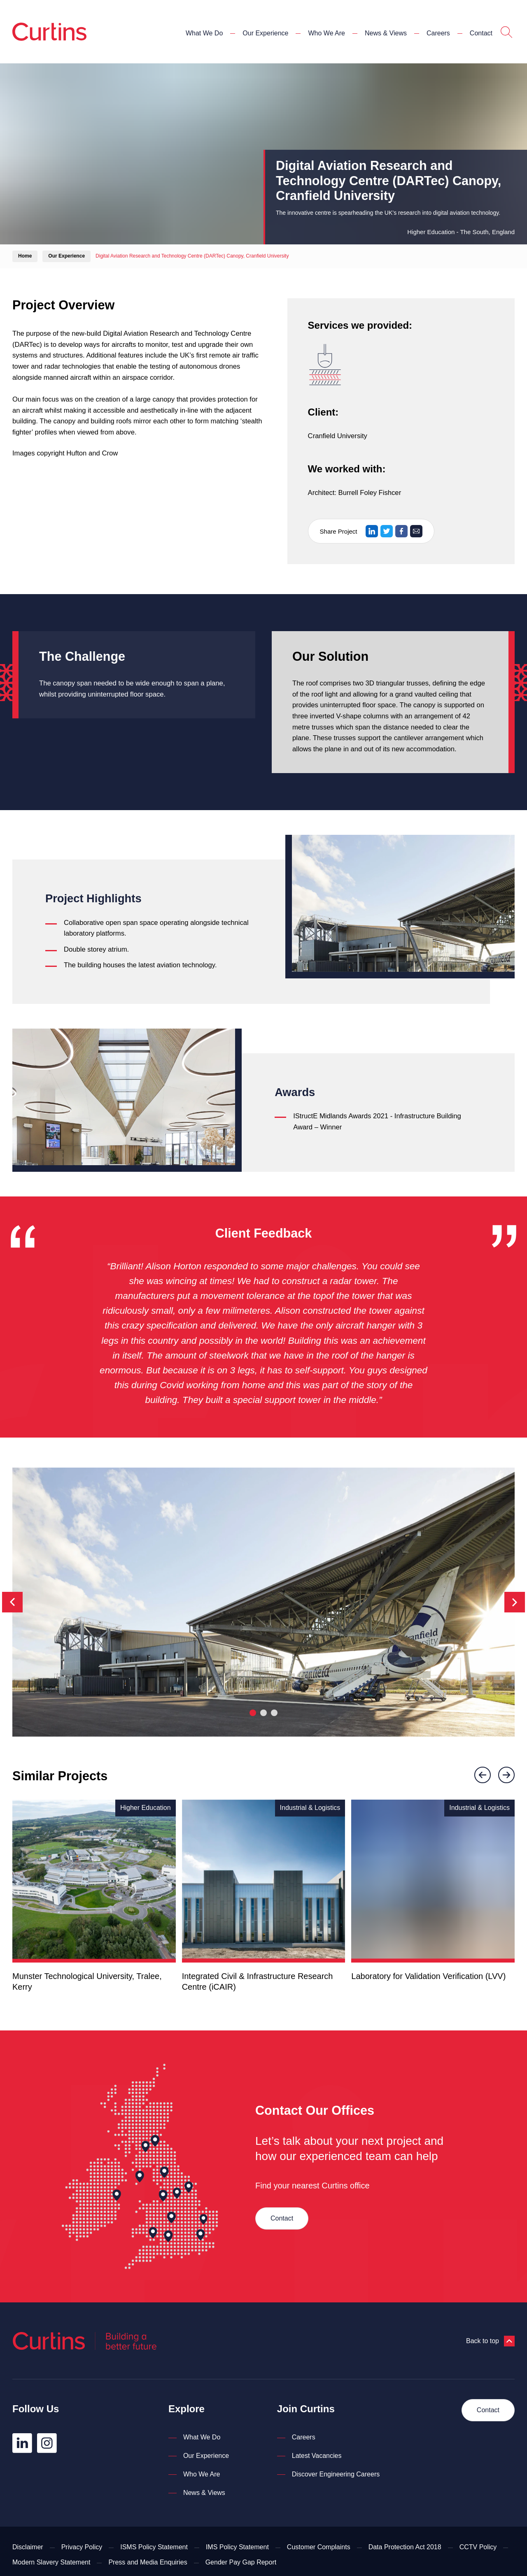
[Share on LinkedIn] (372, 531)
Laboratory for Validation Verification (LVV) (428, 1976)
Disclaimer (27, 2546)
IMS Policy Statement (237, 2546)
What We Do (204, 33)
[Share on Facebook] (401, 531)
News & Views (386, 33)
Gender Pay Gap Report (241, 2562)
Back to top (490, 2341)
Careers (438, 33)
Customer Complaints (318, 2546)
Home (25, 256)
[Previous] (12, 1602)
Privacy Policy (82, 2546)
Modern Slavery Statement (51, 2562)
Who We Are (326, 33)
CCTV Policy (478, 2546)
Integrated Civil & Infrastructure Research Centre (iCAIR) (257, 1981)
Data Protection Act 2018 (404, 2546)
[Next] (514, 1602)
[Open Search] (506, 33)
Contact (481, 33)
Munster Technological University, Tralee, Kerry (87, 1981)
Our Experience (265, 33)
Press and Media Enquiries (147, 2562)
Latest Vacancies (317, 2455)
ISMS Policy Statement (154, 2546)
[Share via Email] (416, 531)
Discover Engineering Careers (336, 2474)
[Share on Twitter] (386, 531)
